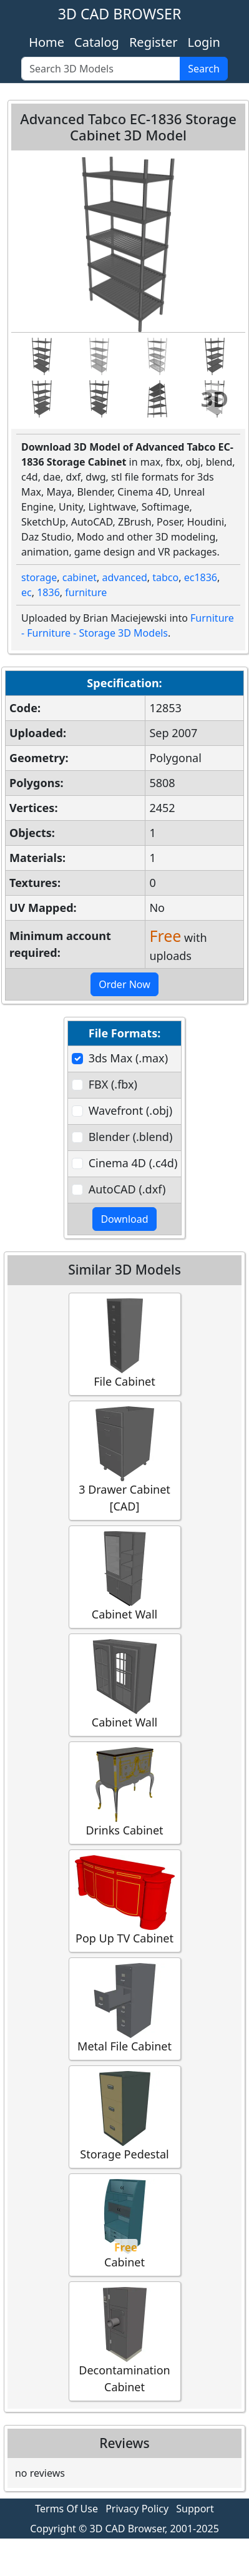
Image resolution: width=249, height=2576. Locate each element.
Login (203, 42)
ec (26, 592)
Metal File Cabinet (125, 2008)
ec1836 (200, 577)
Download (124, 1219)
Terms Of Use (66, 2508)
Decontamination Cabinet (125, 2340)
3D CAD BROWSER (120, 14)
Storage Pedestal (125, 2116)
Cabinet (125, 2224)
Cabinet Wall (125, 1576)
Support (194, 2508)
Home (46, 42)
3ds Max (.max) (128, 1057)
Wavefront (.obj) (130, 1110)
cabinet (79, 577)
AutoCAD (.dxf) (127, 1189)
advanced (124, 577)
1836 (48, 592)
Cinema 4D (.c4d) (133, 1162)
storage (39, 577)
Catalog (96, 42)
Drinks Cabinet (125, 1792)
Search (204, 69)
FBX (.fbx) (113, 1084)
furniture (86, 592)
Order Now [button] (124, 984)
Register (153, 42)
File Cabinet (125, 1343)
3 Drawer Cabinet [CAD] (125, 1460)
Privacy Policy (136, 2508)
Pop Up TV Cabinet (125, 1900)
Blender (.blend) (131, 1136)
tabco (165, 577)
